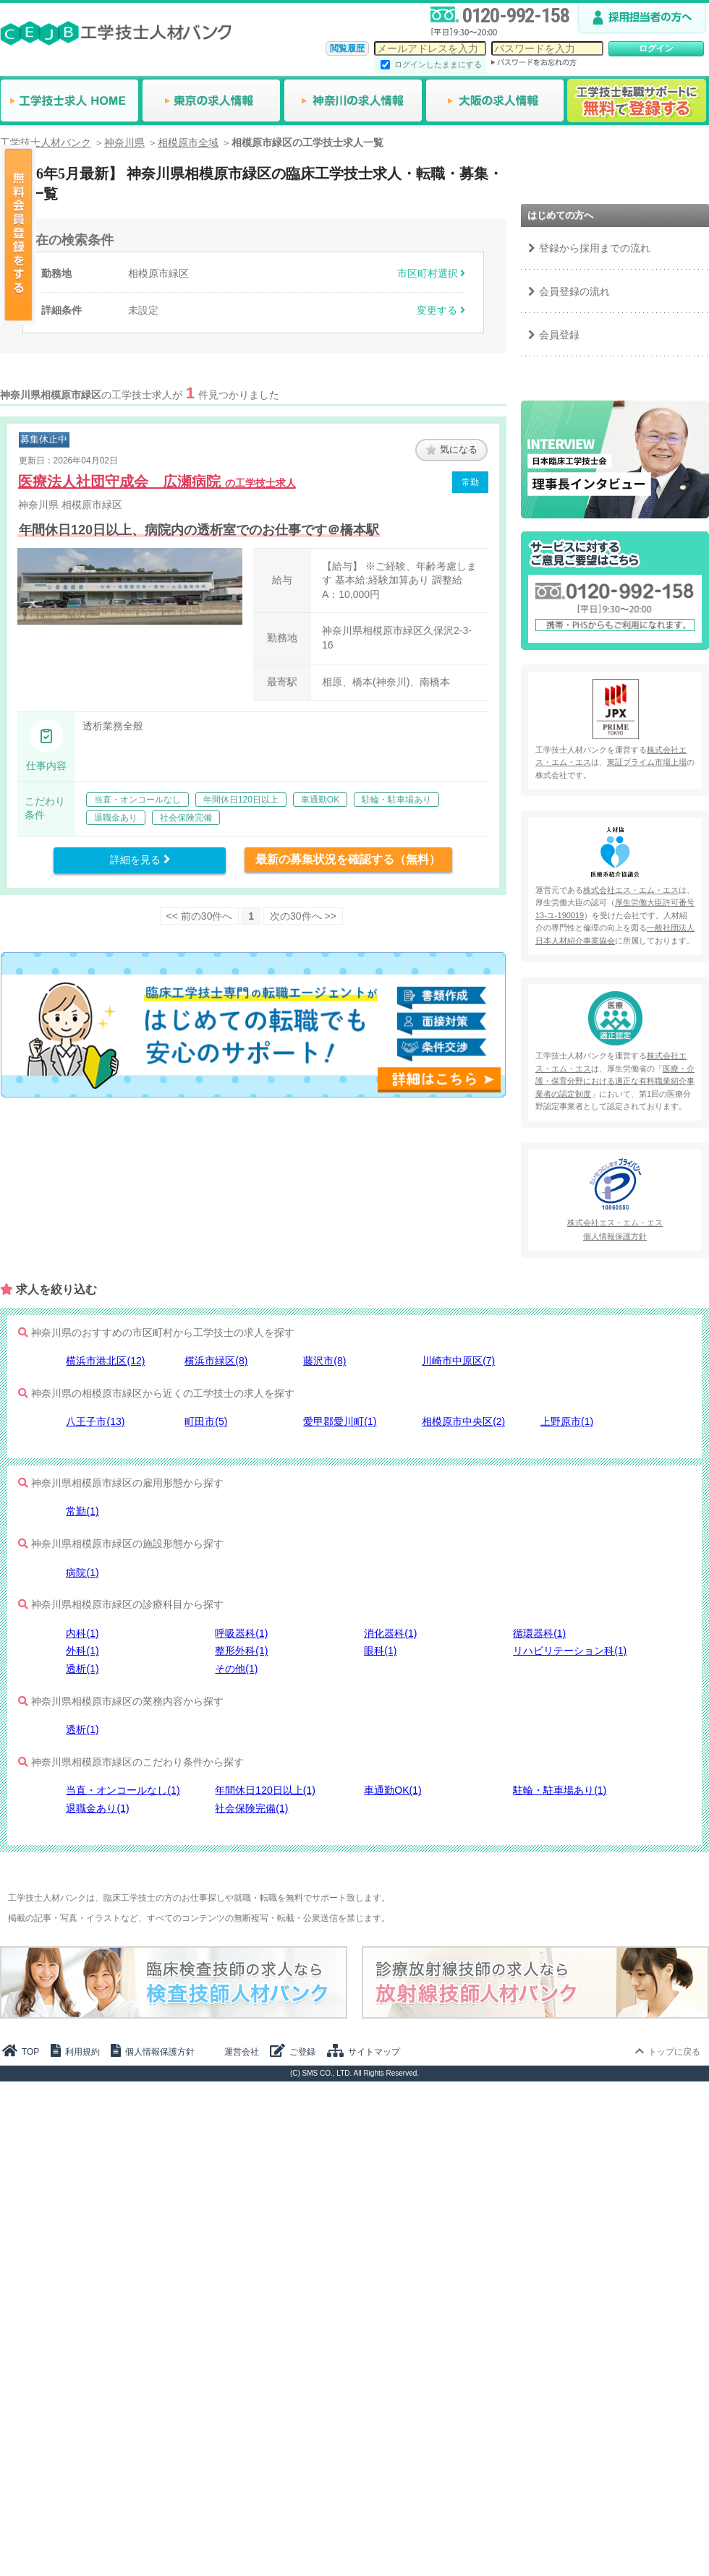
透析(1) (82, 1668)
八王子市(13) (95, 1421)
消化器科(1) (390, 1633)
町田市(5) (205, 1421)
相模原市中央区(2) (463, 1421)
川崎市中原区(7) (458, 1360)
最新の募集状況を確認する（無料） (348, 859)
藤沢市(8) (324, 1360)
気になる (451, 449)
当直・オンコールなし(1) (122, 1790)
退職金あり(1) (97, 1808)
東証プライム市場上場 (647, 762)
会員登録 (559, 335)
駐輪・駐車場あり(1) (559, 1790)
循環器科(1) (539, 1633)
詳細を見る (140, 859)
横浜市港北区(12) (105, 1360)
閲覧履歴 (347, 48)
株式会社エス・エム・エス (631, 890)
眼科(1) (380, 1650)
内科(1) (82, 1633)
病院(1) (82, 1572)
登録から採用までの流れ (594, 248)
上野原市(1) (566, 1421)
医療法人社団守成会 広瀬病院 (157, 481)
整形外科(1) (241, 1650)
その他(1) (236, 1668)
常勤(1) (82, 1511)
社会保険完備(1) (251, 1808)
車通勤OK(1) (392, 1790)
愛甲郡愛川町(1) (339, 1421)
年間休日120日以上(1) (265, 1790)
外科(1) (82, 1650)
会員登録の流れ (574, 291)
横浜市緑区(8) (215, 1360)
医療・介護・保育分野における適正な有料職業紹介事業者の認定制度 (615, 1081)
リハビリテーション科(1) (570, 1650)
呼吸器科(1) (241, 1633)
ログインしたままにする (438, 64)
